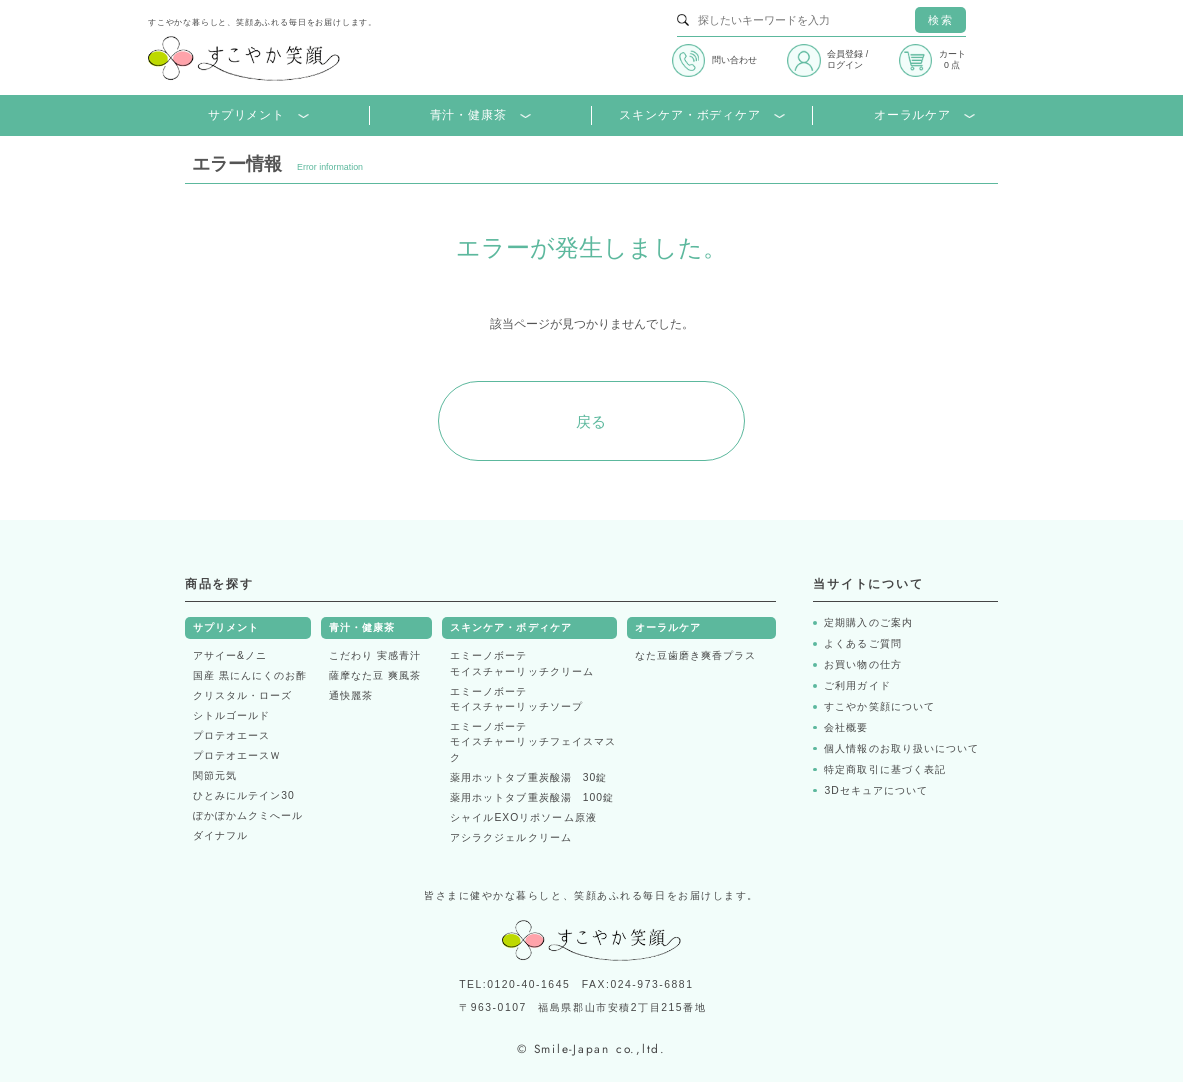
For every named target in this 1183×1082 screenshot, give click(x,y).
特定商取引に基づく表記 (884, 769)
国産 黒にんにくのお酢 (250, 675)
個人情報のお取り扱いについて (901, 748)
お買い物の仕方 (862, 664)
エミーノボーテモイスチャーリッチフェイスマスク (533, 742)
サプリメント (258, 115)
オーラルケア (924, 115)
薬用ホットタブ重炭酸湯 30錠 (528, 777)
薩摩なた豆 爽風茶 (375, 675)
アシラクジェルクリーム (510, 837)
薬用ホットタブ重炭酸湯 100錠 (532, 797)
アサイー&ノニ (230, 655)
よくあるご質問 (862, 643)
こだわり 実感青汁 (375, 655)
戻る (592, 421)
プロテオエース (231, 735)
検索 (940, 20)
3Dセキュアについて (876, 790)
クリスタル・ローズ (242, 695)
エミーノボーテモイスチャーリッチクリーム (521, 663)
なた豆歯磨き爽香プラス (695, 655)
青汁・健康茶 (480, 115)
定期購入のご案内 (868, 622)
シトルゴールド (231, 715)
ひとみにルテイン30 (244, 795)
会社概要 (846, 727)
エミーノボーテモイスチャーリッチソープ (516, 699)
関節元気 (215, 775)
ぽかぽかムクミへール (248, 815)
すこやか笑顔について (879, 706)
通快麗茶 (351, 695)
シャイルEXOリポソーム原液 (523, 817)
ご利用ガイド (857, 685)
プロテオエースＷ (237, 755)
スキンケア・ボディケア (701, 115)
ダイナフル (220, 835)
